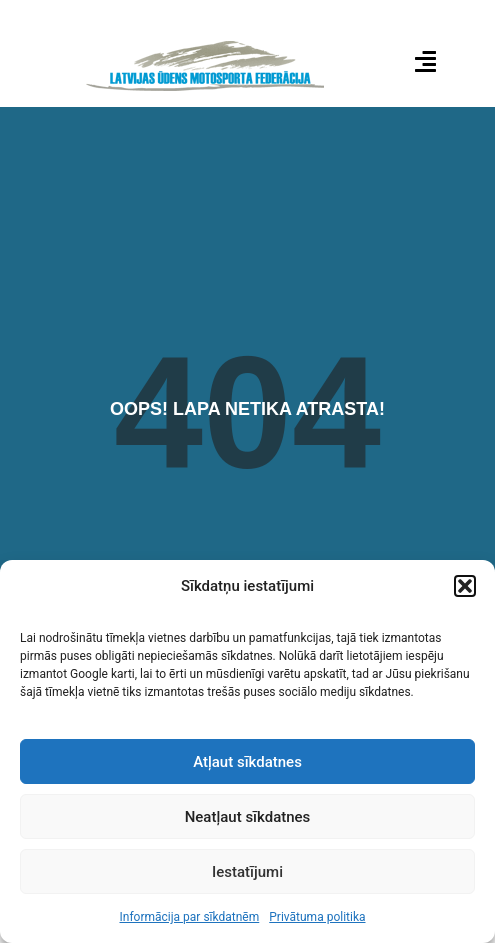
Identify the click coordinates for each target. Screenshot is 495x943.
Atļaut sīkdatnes (247, 762)
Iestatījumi (247, 872)
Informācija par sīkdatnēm (189, 917)
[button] (465, 586)
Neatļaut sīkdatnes (248, 817)
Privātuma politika (317, 917)
